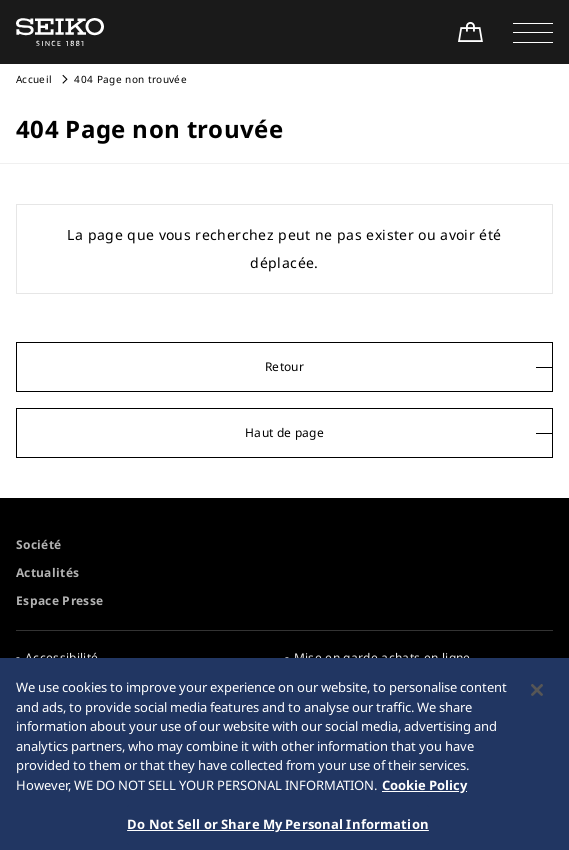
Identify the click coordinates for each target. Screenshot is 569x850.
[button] (533, 32)
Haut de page (284, 432)
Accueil (34, 79)
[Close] (537, 701)
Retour (284, 366)
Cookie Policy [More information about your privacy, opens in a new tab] (424, 795)
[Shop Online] (470, 32)
